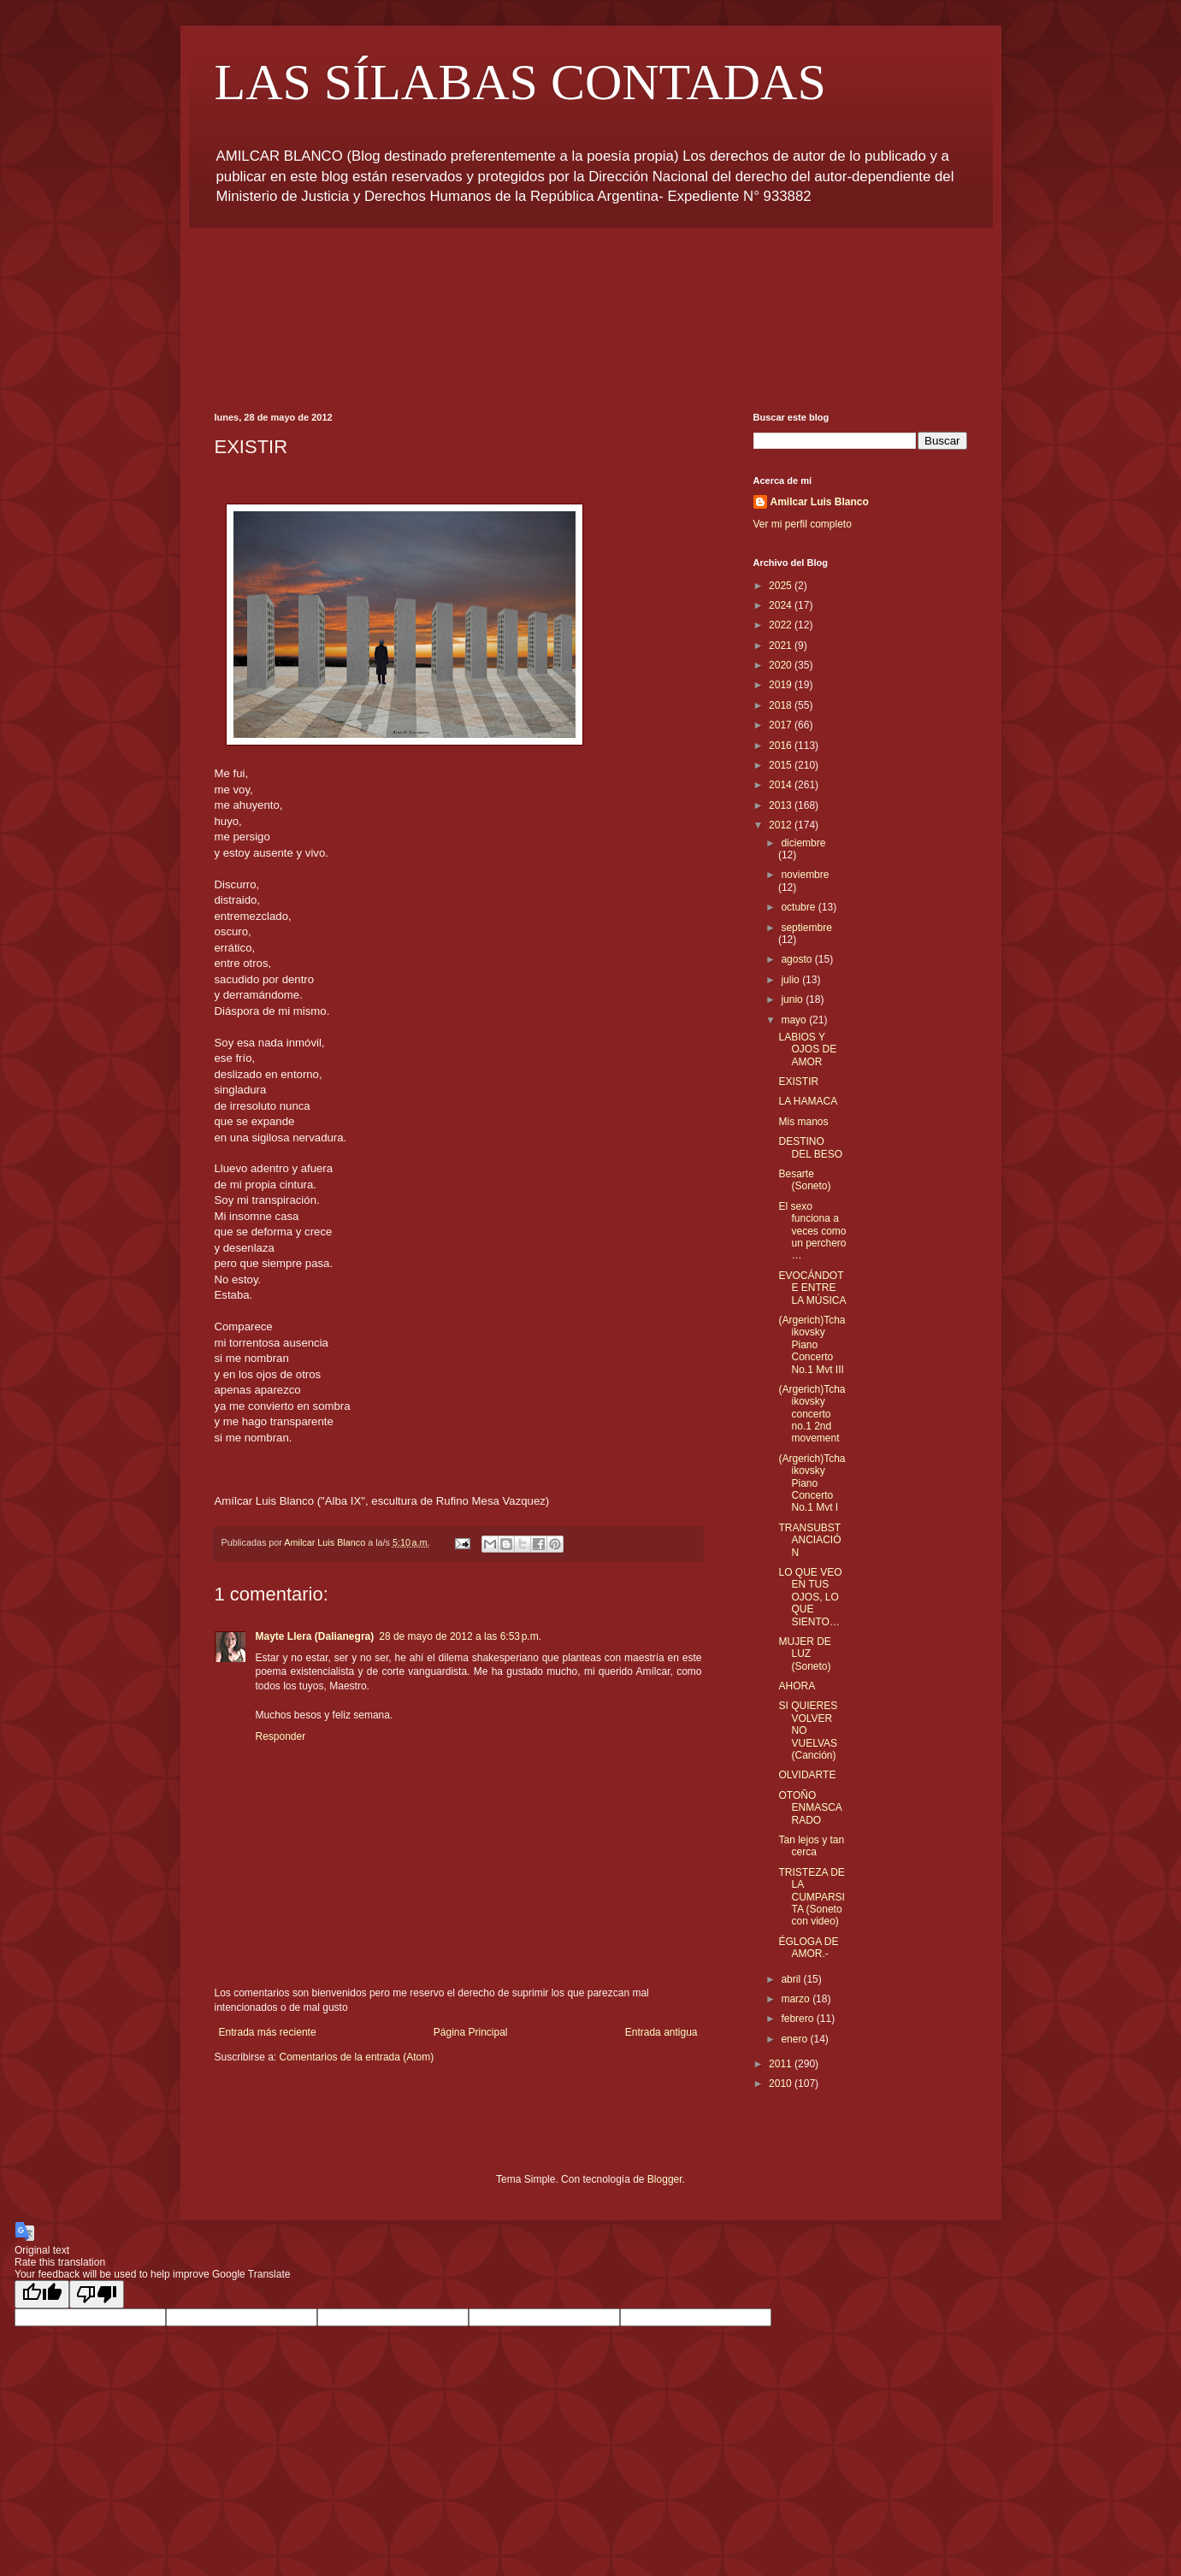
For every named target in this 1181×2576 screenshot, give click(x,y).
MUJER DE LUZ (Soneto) (804, 1654)
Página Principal (471, 2032)
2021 (781, 645)
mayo (795, 1020)
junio (793, 999)
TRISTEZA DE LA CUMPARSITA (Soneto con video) (811, 1897)
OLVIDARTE (807, 1775)
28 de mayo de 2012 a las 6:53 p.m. (460, 1636)
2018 (781, 705)
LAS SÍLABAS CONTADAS (520, 82)
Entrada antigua (661, 2032)
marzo (796, 1999)
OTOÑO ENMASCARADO (809, 1807)
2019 (781, 685)
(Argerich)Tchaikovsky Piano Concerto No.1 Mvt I (811, 1483)
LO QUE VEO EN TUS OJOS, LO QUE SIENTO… (809, 1597)
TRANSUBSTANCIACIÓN (809, 1540)
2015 (781, 765)
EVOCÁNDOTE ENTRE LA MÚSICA (812, 1288)
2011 (781, 2064)
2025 (781, 586)
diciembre (803, 843)
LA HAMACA (807, 1101)
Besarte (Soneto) (804, 1180)
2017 (781, 725)
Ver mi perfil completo (802, 524)
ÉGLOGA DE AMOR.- (808, 1948)
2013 (781, 805)
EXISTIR (798, 1082)
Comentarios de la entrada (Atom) (357, 2057)
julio (791, 980)
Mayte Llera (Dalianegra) (315, 1636)
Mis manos (803, 1122)
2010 (781, 2084)
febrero (798, 2019)
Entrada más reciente (267, 2032)
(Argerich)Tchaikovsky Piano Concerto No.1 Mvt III (811, 1345)
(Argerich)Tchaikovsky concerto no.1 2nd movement (811, 1414)
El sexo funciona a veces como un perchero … (812, 1231)
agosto (797, 959)
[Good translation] (42, 2294)
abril (792, 1979)
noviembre (805, 875)
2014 (781, 785)
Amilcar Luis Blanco (820, 502)
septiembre (806, 928)
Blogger (664, 2179)
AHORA (796, 1686)
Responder (281, 1736)
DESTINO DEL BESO (810, 1147)
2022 (781, 625)
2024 (781, 605)
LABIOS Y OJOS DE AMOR (807, 1049)
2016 (781, 746)
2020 (781, 665)
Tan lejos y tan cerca (811, 1846)
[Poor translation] (96, 2294)
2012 (781, 825)
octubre (799, 907)
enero (795, 2039)
